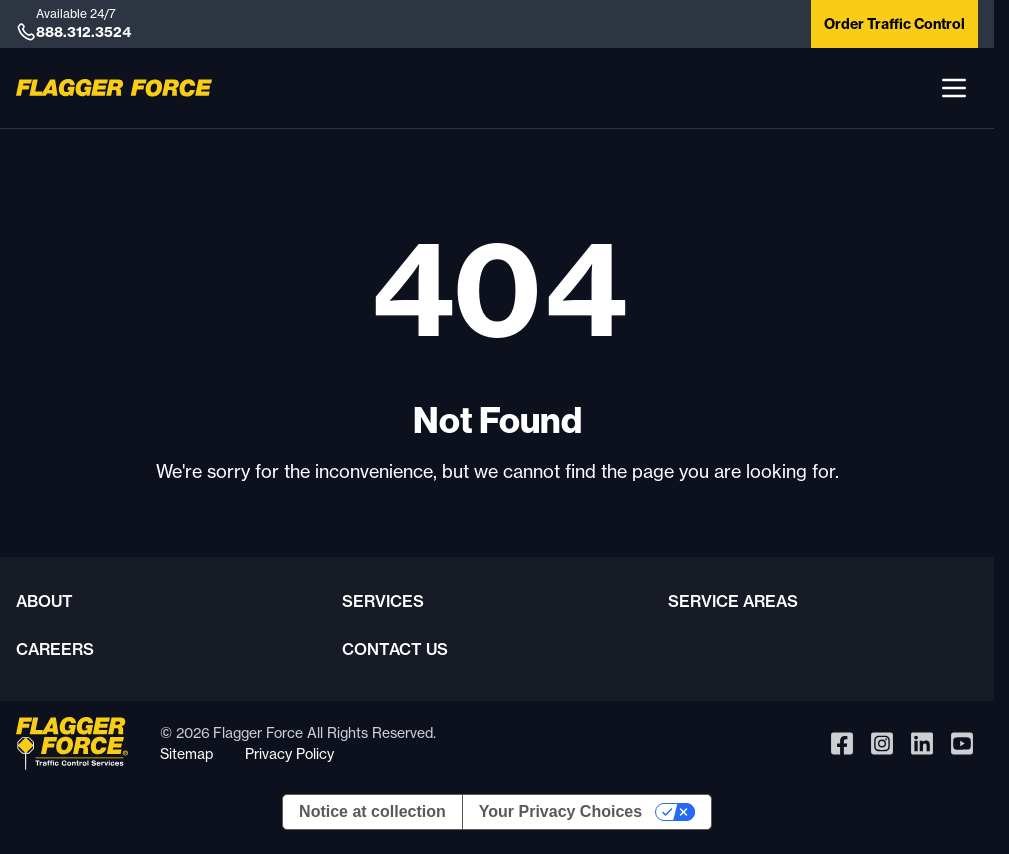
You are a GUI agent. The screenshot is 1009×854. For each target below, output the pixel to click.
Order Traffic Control (894, 24)
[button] (954, 88)
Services (383, 601)
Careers (55, 649)
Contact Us (395, 649)
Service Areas (733, 601)
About (44, 601)
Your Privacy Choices (560, 811)
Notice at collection (372, 811)
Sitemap (186, 753)
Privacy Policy (289, 753)
